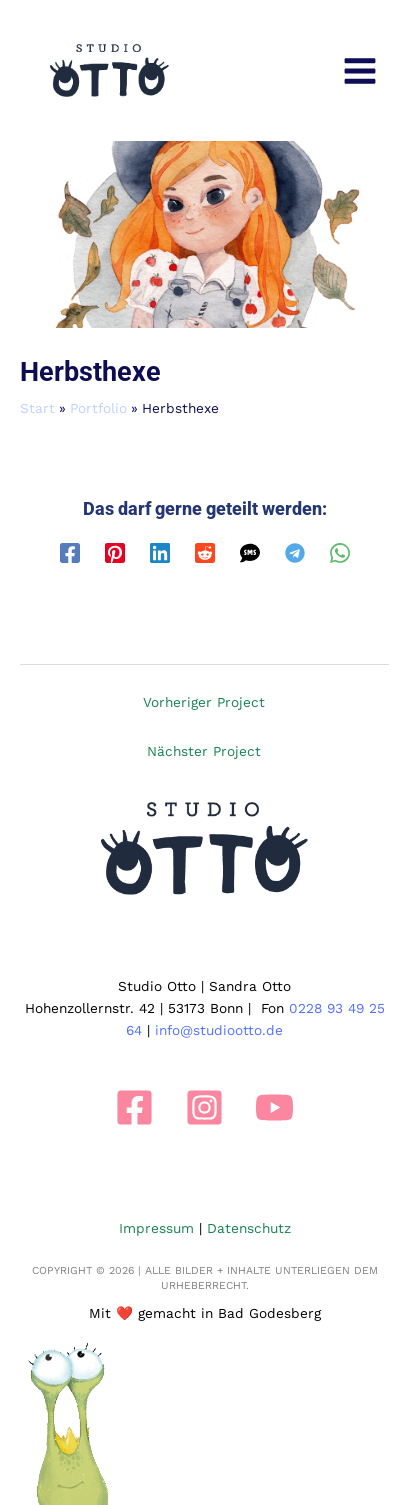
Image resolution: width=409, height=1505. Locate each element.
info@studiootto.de (219, 1030)
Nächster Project (204, 751)
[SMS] (250, 553)
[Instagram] (204, 1107)
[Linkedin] (160, 553)
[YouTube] (274, 1107)
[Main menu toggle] (360, 70)
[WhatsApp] (340, 553)
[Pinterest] (115, 553)
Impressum (156, 1228)
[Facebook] (70, 553)
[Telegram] (295, 553)
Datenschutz (249, 1228)
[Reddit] (205, 553)
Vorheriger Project (204, 702)
